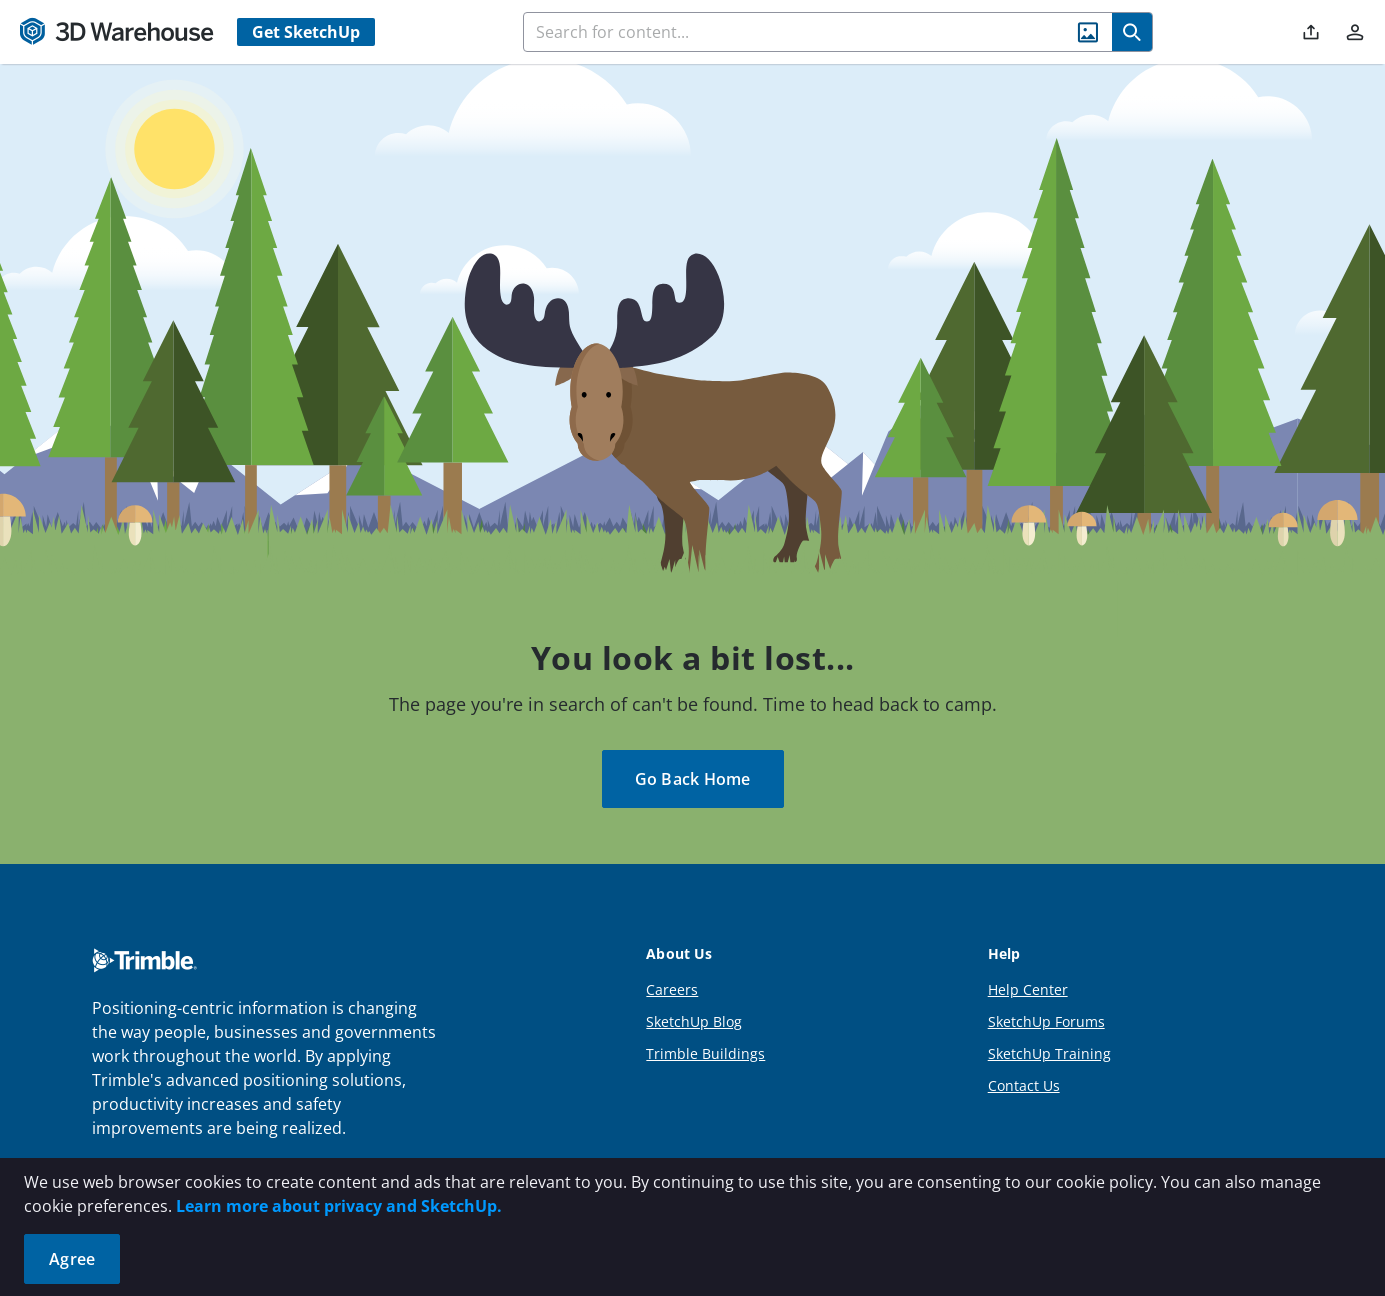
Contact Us (1024, 1085)
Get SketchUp (306, 32)
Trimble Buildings (705, 1053)
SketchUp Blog (694, 1021)
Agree (72, 1259)
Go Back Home (693, 779)
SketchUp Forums (1046, 1021)
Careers (672, 989)
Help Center (1028, 989)
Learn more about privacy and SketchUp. (339, 1206)
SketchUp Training (1049, 1053)
